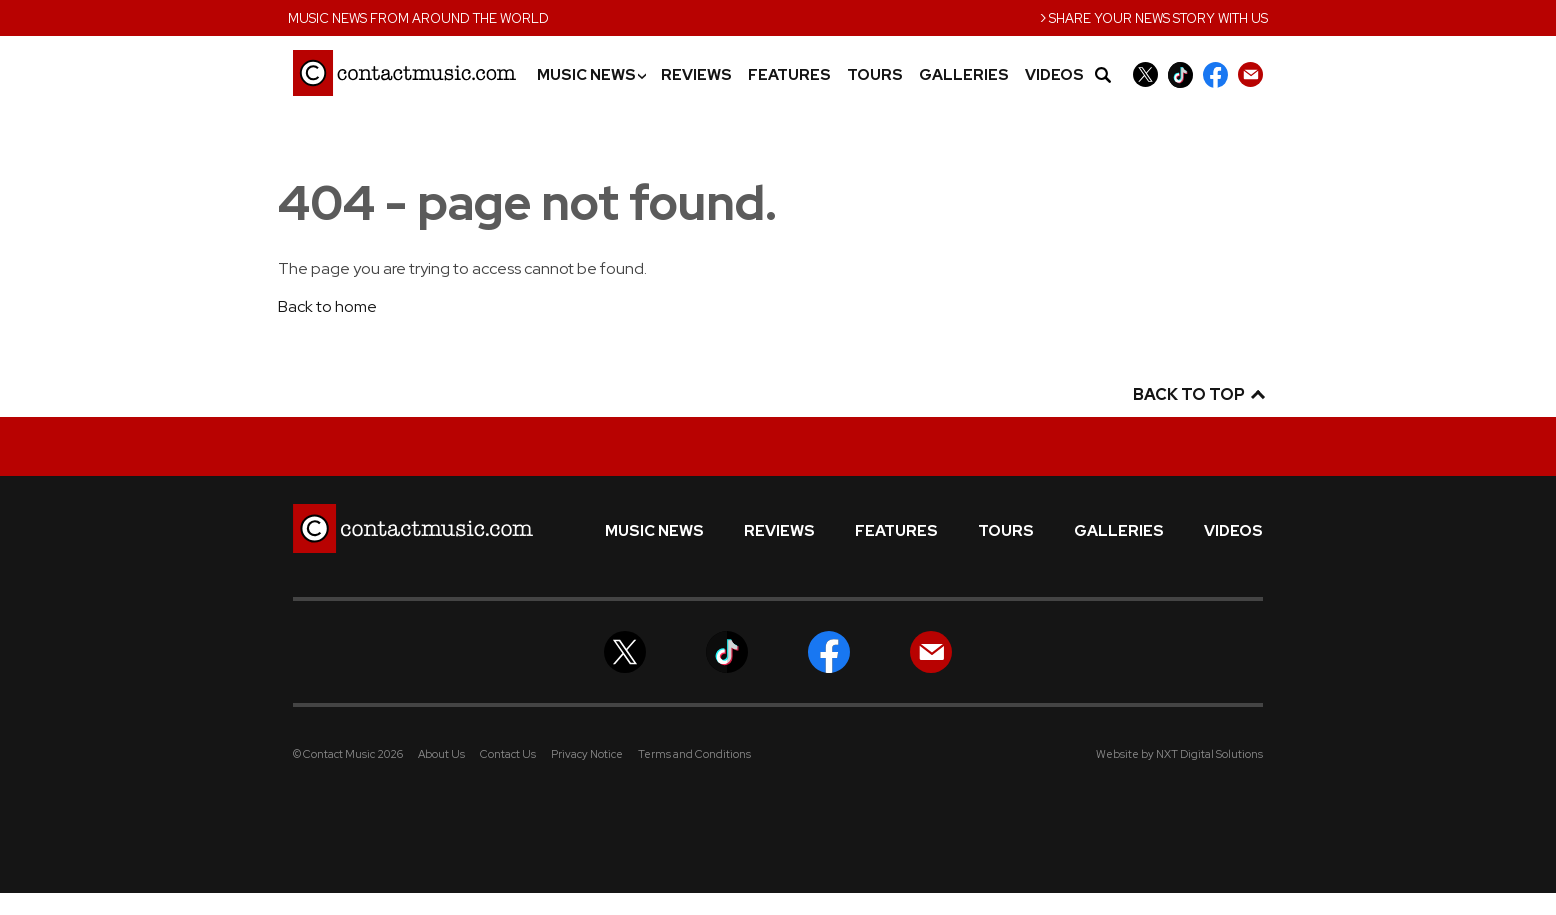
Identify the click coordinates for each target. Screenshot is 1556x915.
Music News (591, 75)
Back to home (327, 306)
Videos (1054, 75)
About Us (441, 754)
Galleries (964, 75)
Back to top (1198, 394)
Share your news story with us (1154, 16)
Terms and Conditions (694, 754)
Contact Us (508, 754)
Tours (875, 75)
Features (789, 75)
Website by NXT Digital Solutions (1179, 754)
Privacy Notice (587, 754)
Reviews (696, 75)
